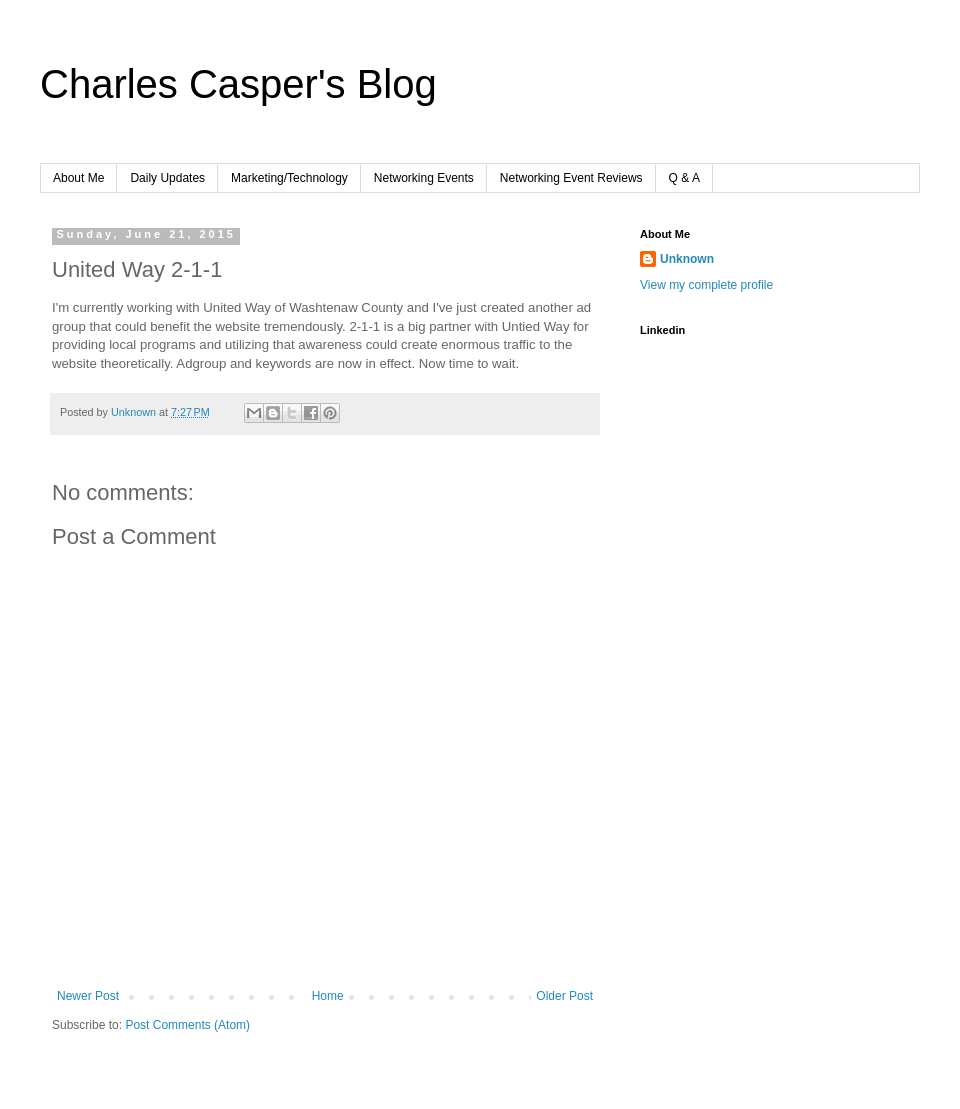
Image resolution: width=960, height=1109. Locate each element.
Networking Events (424, 178)
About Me (78, 178)
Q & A (684, 178)
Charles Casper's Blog (238, 84)
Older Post (564, 996)
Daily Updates (167, 178)
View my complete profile (706, 285)
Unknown (687, 259)
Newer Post (88, 996)
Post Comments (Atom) (187, 1025)
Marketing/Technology (289, 178)
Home (328, 996)
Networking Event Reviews (571, 178)
